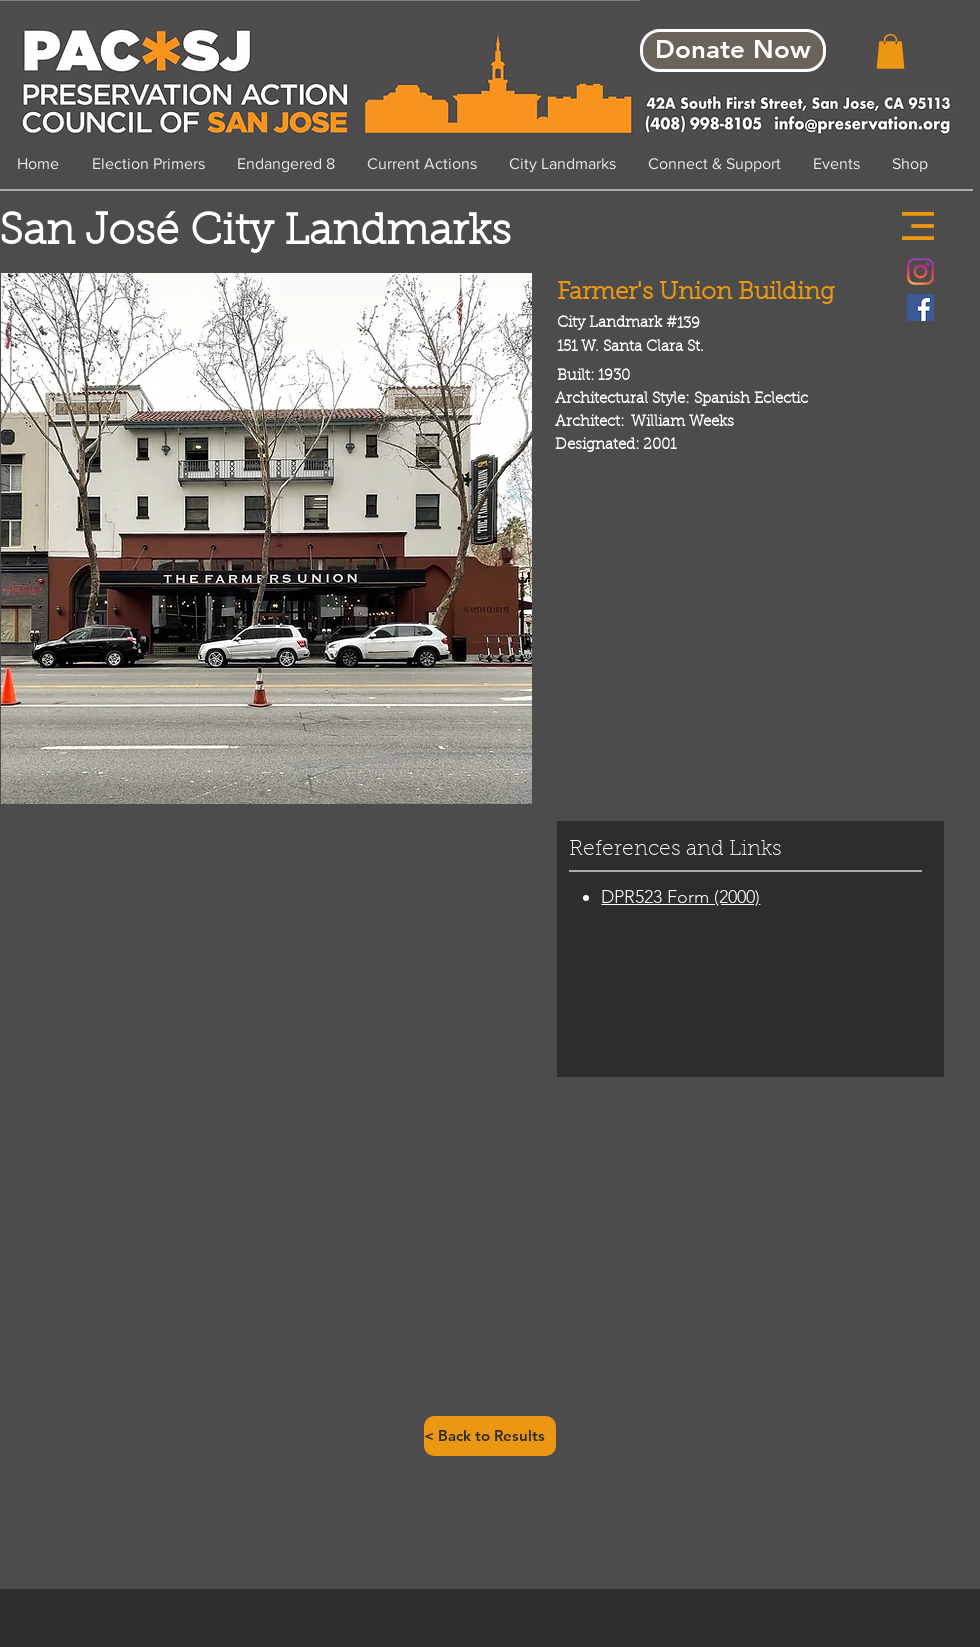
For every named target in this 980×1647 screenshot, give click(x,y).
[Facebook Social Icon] (920, 307)
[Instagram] (920, 271)
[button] (918, 226)
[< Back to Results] (490, 1436)
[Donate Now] (733, 50)
